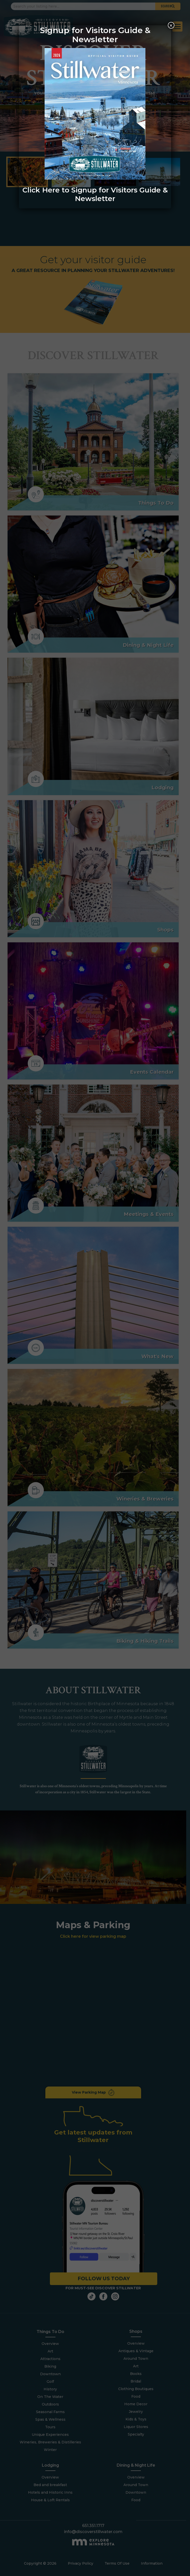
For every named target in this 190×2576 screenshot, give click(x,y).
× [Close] (171, 25)
